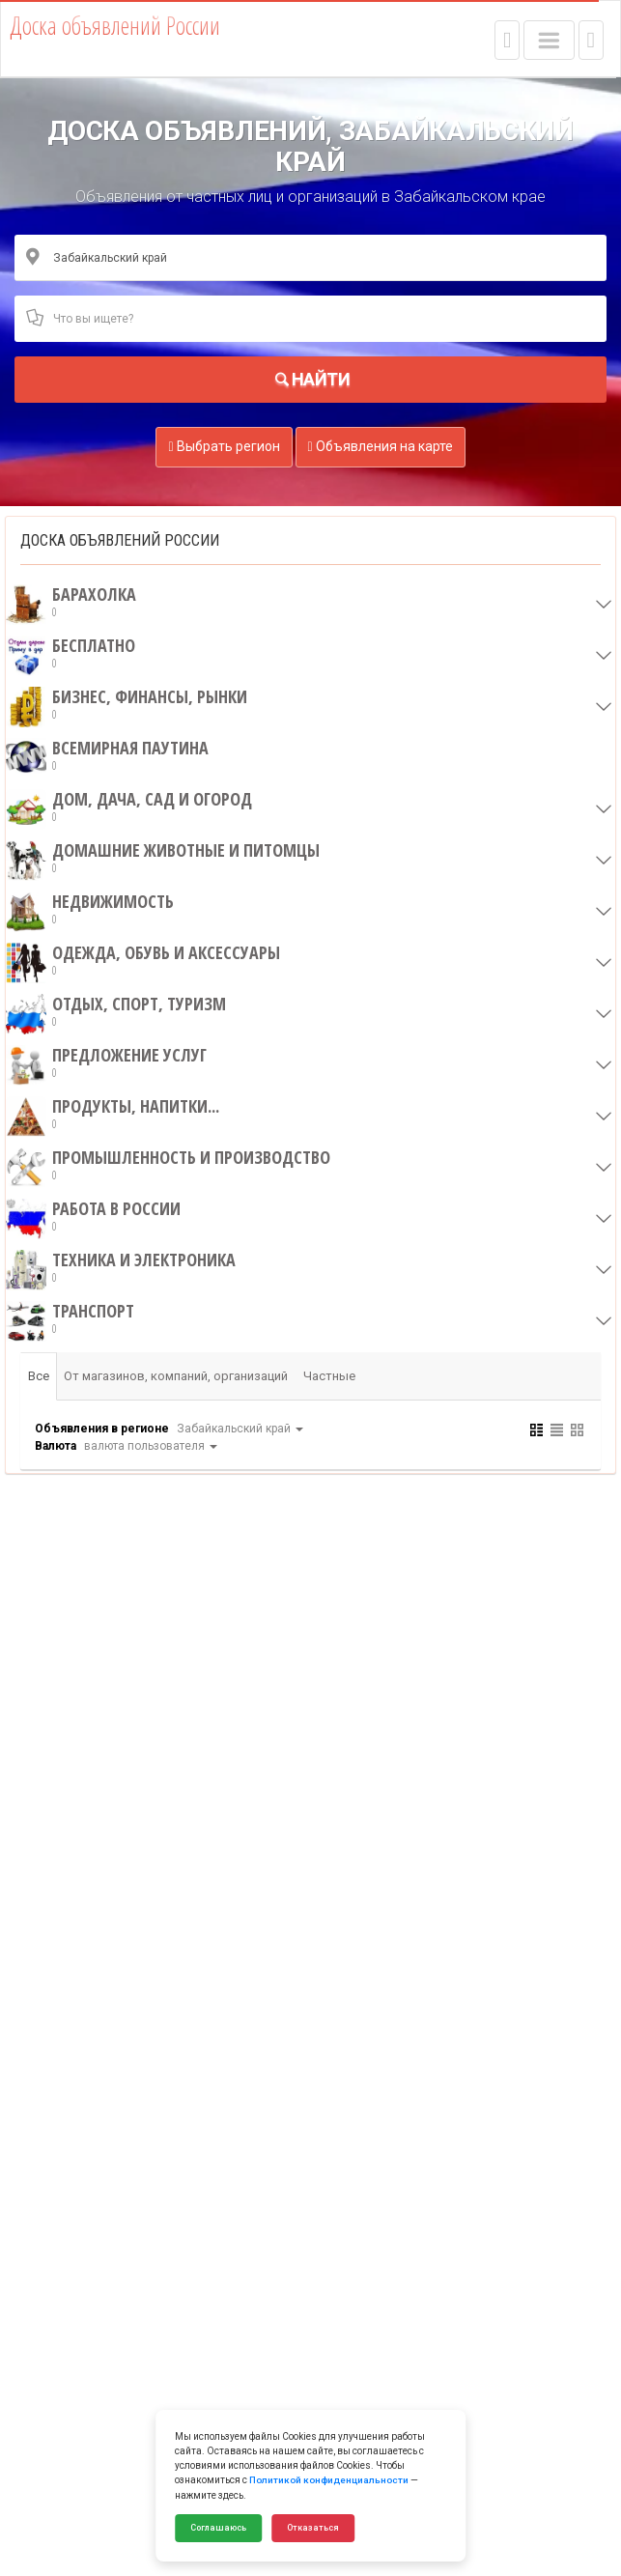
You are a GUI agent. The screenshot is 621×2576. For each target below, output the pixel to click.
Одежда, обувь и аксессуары (143, 961)
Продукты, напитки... (112, 1114)
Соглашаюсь (218, 2528)
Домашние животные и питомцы (163, 858)
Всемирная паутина (107, 756)
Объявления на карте (380, 446)
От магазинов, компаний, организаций (177, 1376)
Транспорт (70, 1319)
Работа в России (93, 1217)
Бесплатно (70, 654)
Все (38, 1376)
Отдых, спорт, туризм (116, 1012)
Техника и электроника (121, 1268)
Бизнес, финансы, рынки (126, 705)
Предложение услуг (106, 1063)
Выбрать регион (223, 446)
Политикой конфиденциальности (329, 2481)
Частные (330, 1376)
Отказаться (313, 2528)
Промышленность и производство (168, 1165)
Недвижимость (90, 910)
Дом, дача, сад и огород (129, 807)
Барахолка (71, 602)
